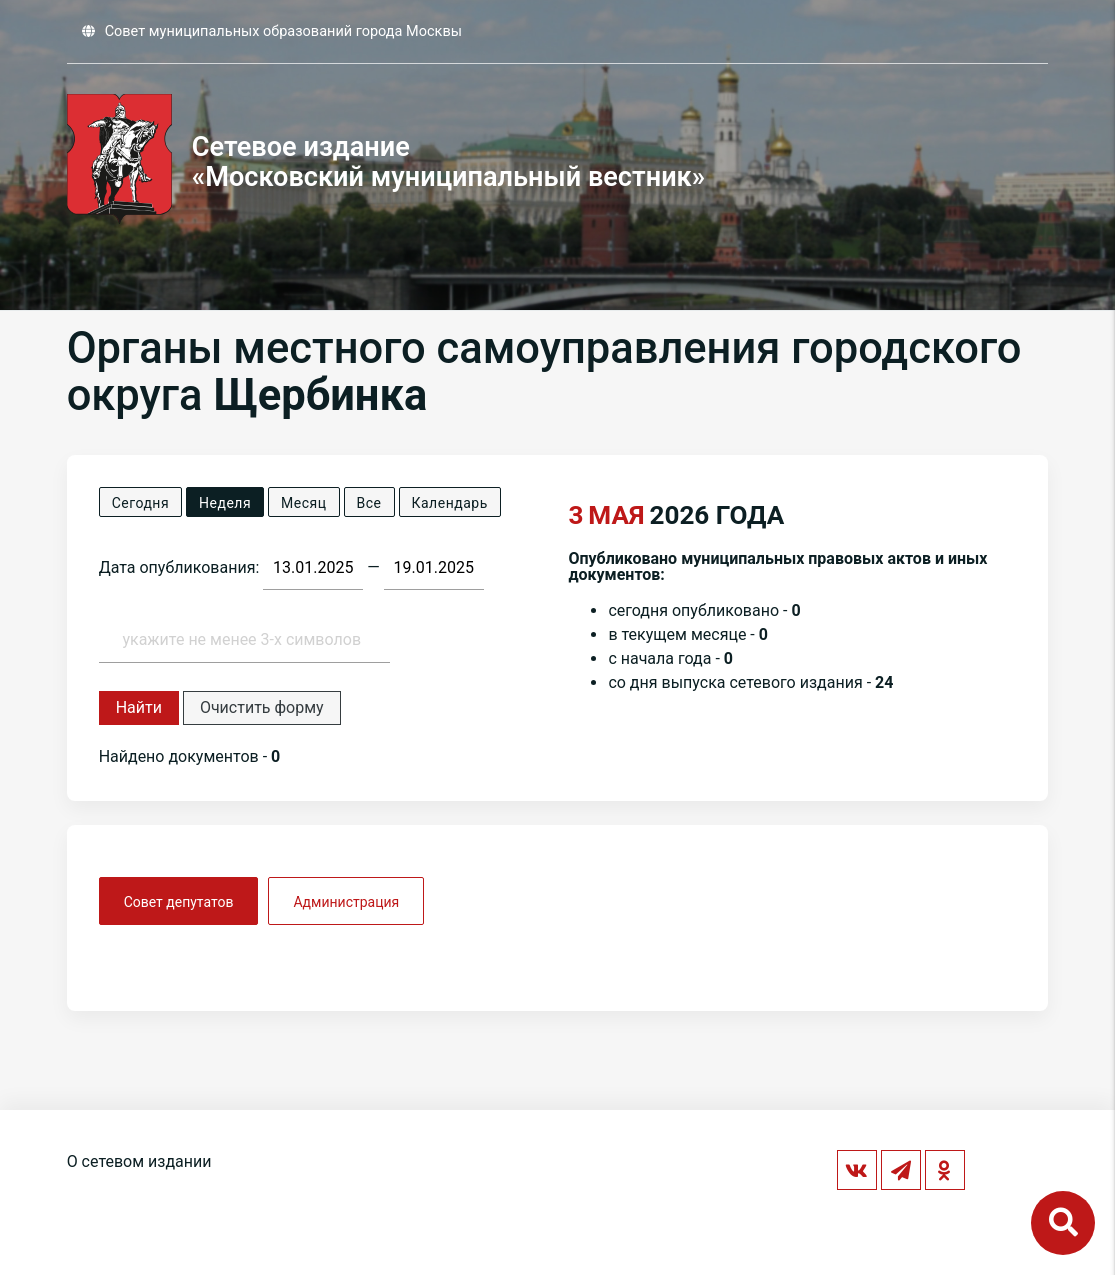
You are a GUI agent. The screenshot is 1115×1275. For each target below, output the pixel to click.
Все (369, 503)
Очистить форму (262, 707)
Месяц (303, 503)
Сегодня (140, 503)
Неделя (225, 503)
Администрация (346, 902)
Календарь (450, 503)
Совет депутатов (179, 902)
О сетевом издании (139, 1161)
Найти (139, 707)
